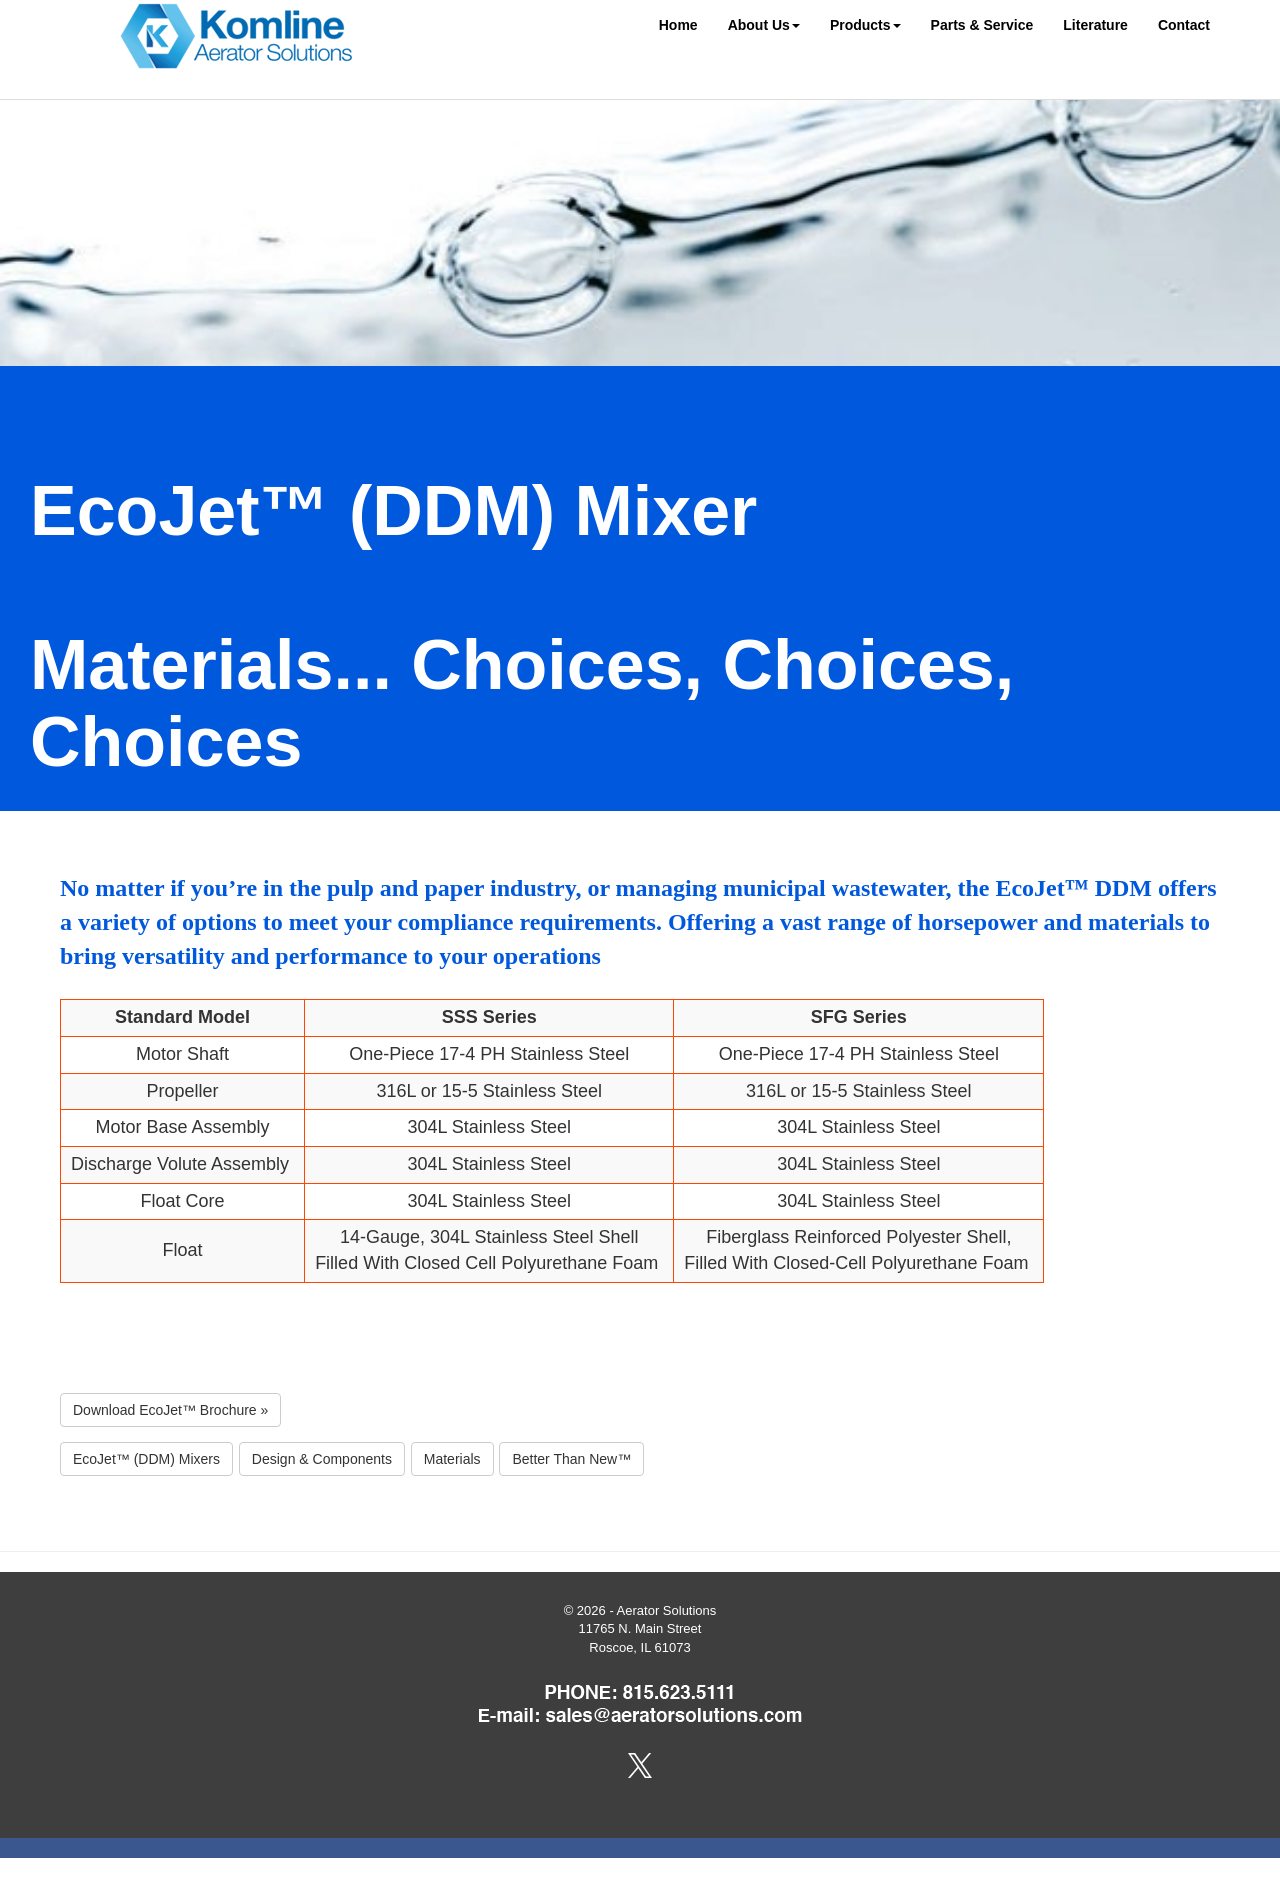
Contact (1184, 25)
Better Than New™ (571, 1459)
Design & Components (322, 1459)
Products (865, 25)
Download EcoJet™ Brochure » (170, 1410)
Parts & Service (982, 25)
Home (678, 25)
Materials (452, 1459)
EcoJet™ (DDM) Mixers (146, 1459)
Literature (1095, 25)
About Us (764, 25)
